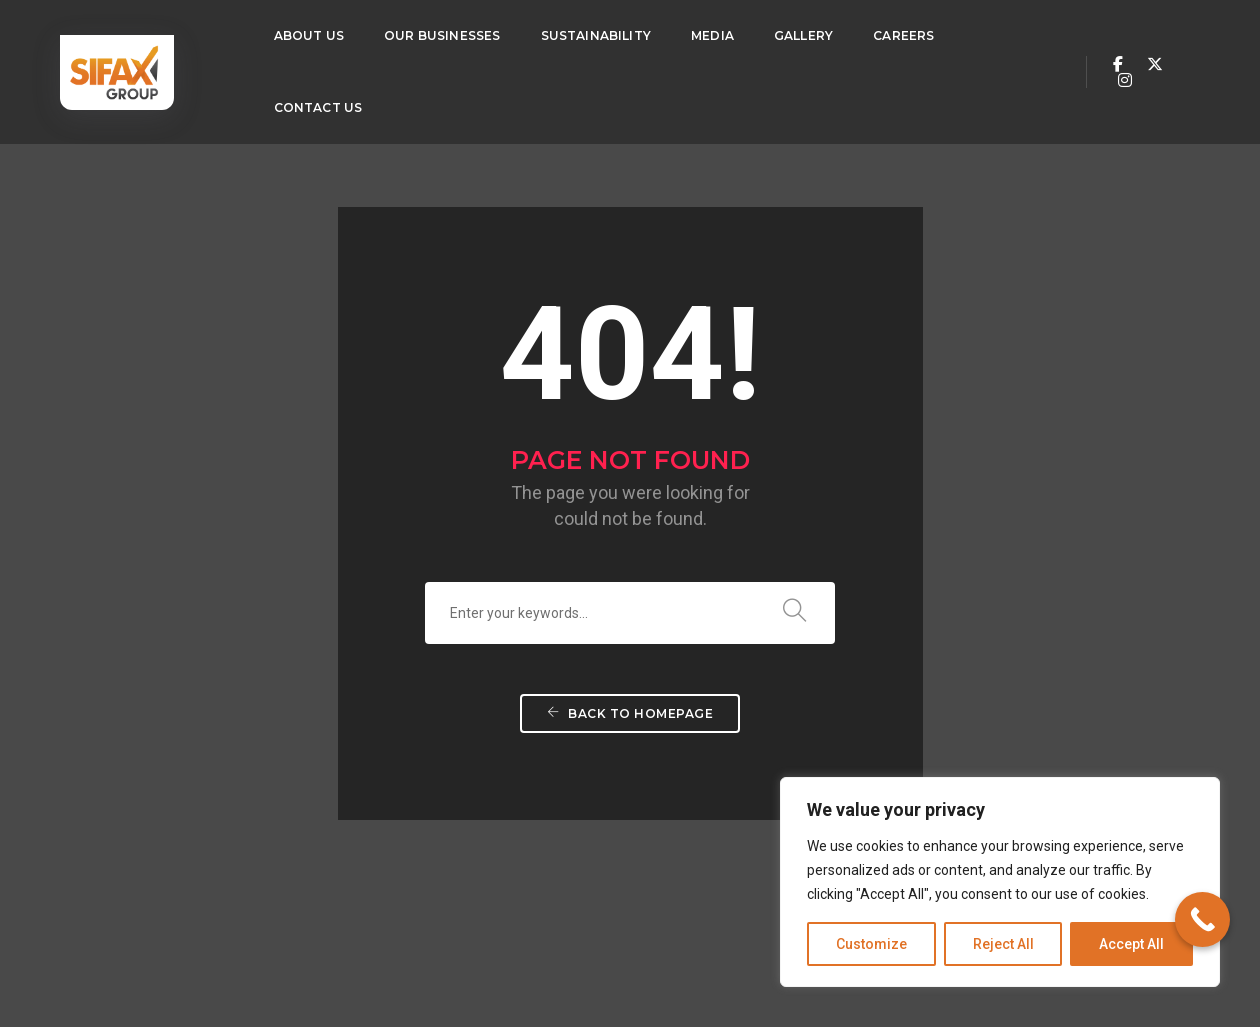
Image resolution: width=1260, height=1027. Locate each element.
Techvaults (244, 957)
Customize (871, 944)
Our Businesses (442, 35)
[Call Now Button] (1202, 919)
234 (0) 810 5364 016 (157, 857)
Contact (682, 802)
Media (712, 35)
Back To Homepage (630, 591)
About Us (309, 35)
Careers (903, 35)
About (332, 802)
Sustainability (596, 35)
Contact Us (318, 107)
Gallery (803, 35)
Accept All (1131, 944)
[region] (1000, 882)
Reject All (1003, 944)
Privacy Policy (750, 957)
